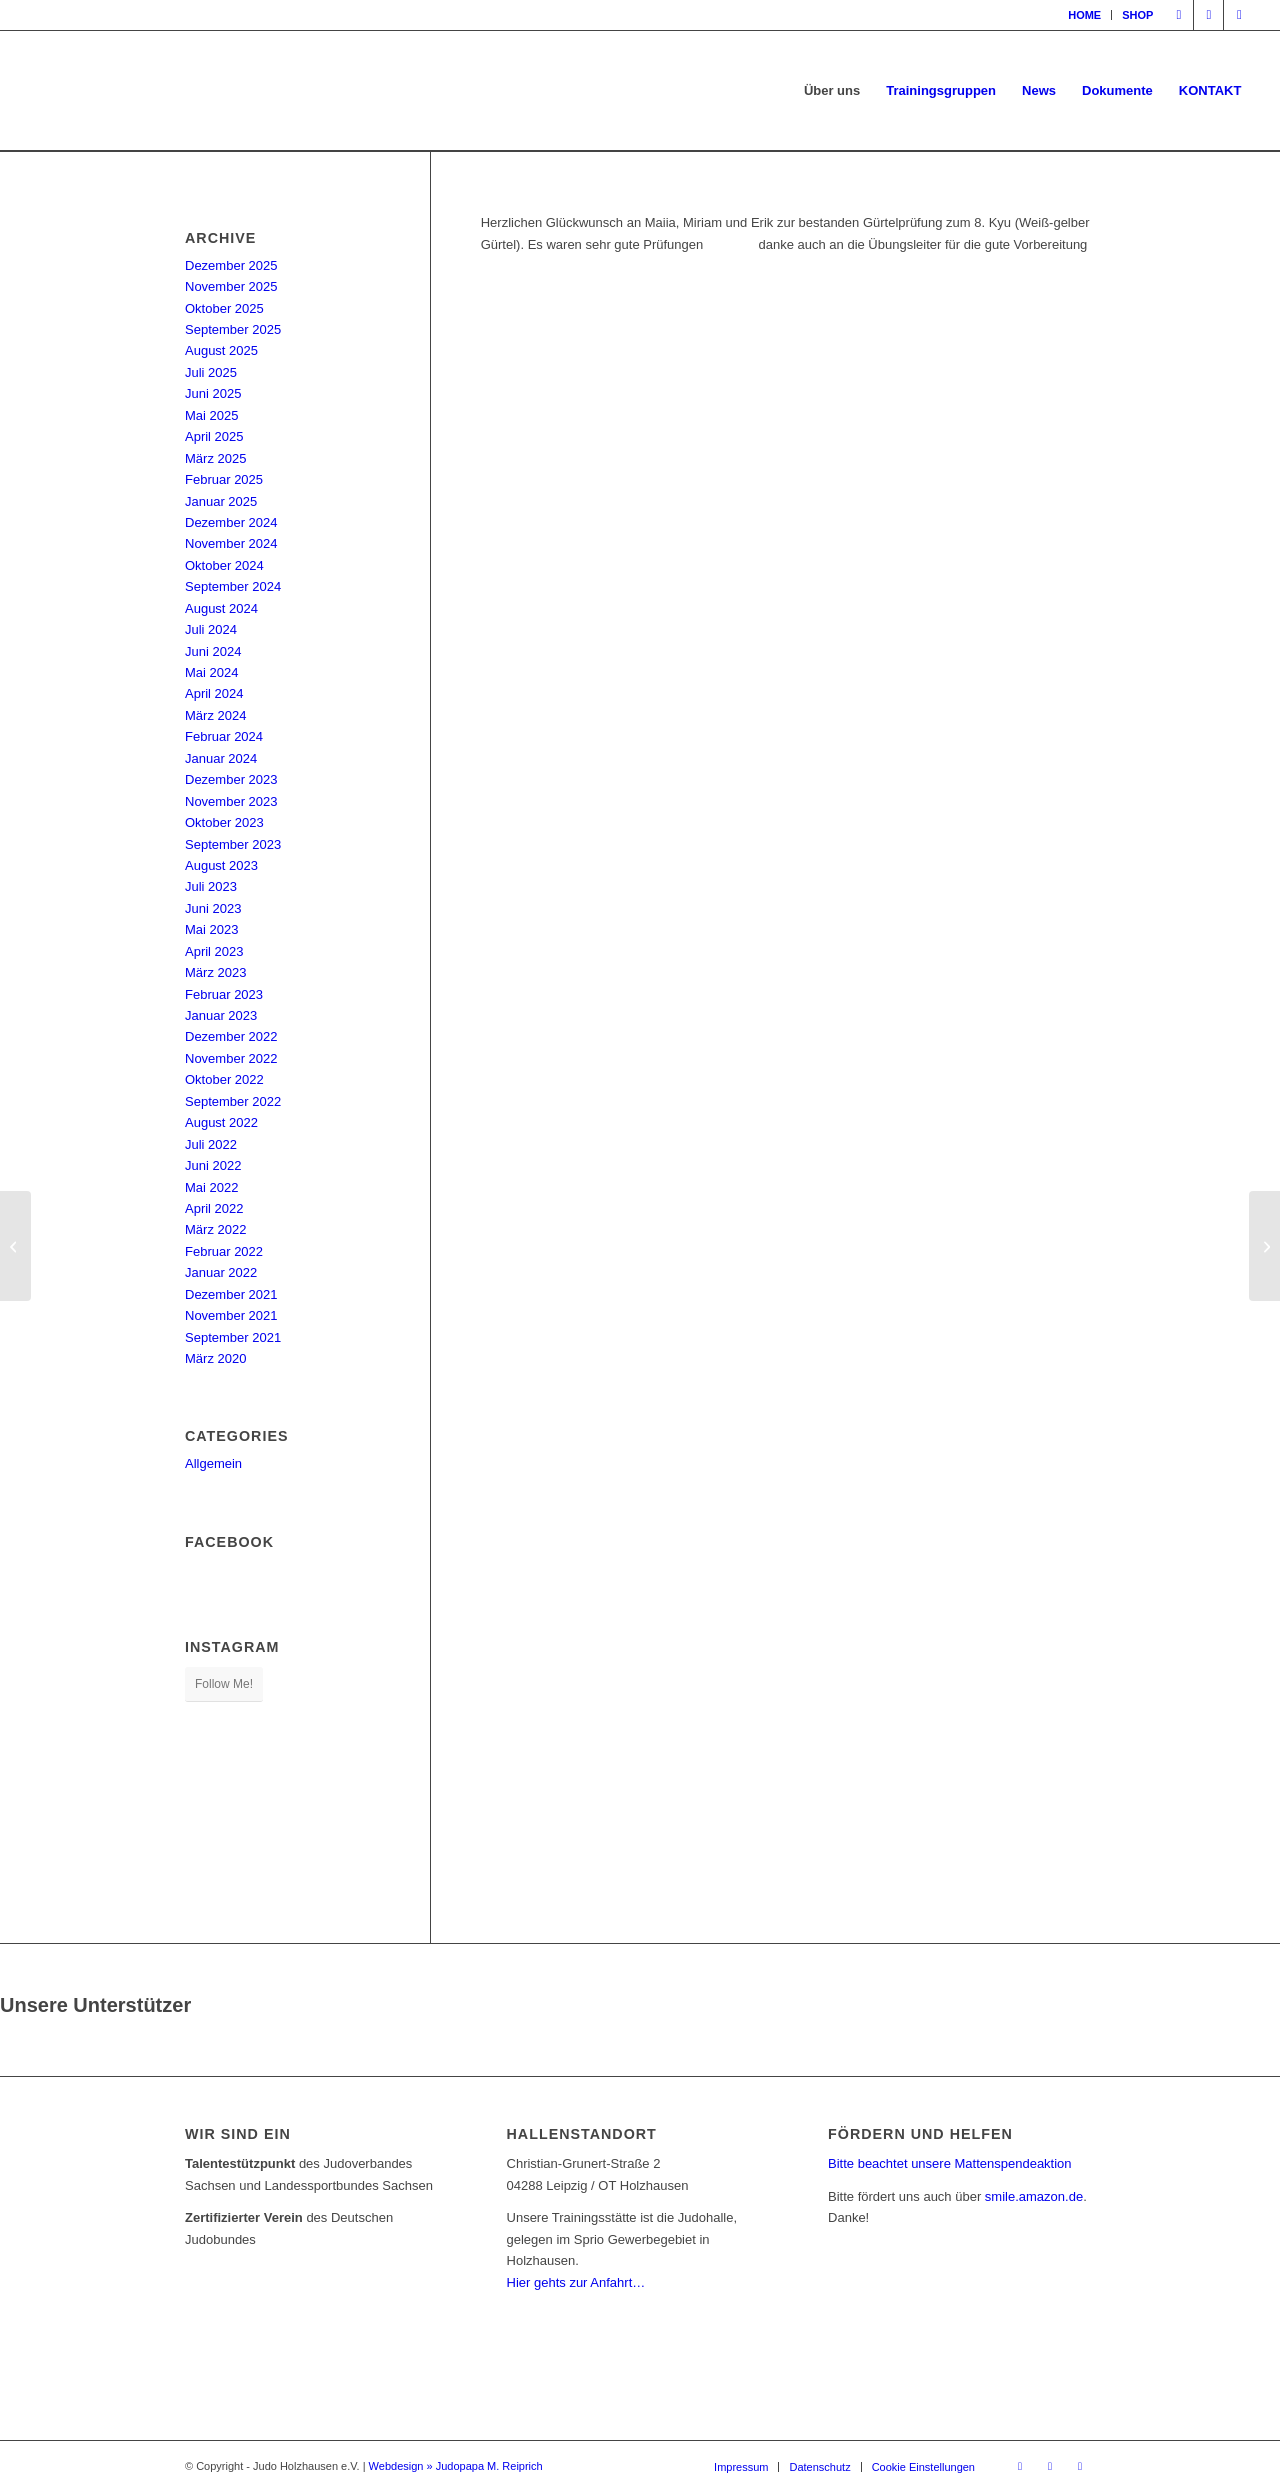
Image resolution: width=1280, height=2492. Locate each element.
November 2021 (231, 1315)
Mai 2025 (211, 415)
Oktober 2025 (224, 308)
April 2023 (214, 951)
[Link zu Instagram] (1208, 15)
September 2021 (233, 1337)
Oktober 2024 (224, 565)
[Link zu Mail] (1239, 15)
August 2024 (221, 608)
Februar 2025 (224, 479)
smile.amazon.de (1034, 2196)
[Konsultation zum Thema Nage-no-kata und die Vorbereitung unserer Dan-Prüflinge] (15, 1246)
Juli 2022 (211, 1144)
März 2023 (215, 972)
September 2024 (233, 586)
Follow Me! (224, 1684)
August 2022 (221, 1122)
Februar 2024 (224, 736)
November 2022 (231, 1058)
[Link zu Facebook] (1178, 15)
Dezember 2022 (231, 1036)
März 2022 (215, 1229)
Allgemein (213, 1463)
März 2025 (215, 458)
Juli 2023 (211, 886)
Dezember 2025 (231, 265)
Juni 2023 (213, 908)
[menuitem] (1085, 15)
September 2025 (233, 329)
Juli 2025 (211, 372)
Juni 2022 (213, 1165)
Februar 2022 (224, 1251)
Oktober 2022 (224, 1079)
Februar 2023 (224, 994)
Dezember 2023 (231, 779)
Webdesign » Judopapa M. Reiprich (456, 2466)
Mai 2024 (211, 672)
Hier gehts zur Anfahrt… (576, 2282)
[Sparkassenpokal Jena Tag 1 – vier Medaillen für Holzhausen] (1264, 1246)
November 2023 (231, 801)
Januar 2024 (221, 758)
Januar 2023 (221, 1015)
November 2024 (231, 543)
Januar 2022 (221, 1272)
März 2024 (215, 715)
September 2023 (233, 844)
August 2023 (221, 865)
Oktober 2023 (224, 822)
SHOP (1137, 15)
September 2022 (233, 1101)
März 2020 (215, 1358)
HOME (1084, 15)
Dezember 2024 (231, 522)
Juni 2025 (213, 393)
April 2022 (214, 1208)
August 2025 (221, 350)
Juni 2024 (213, 651)
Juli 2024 (211, 629)
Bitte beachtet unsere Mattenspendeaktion (950, 2163)
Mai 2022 (211, 1187)
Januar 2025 (221, 501)
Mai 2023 (211, 929)
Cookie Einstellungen (923, 2467)
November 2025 (231, 286)
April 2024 (214, 693)
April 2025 (214, 436)
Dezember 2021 (231, 1294)
